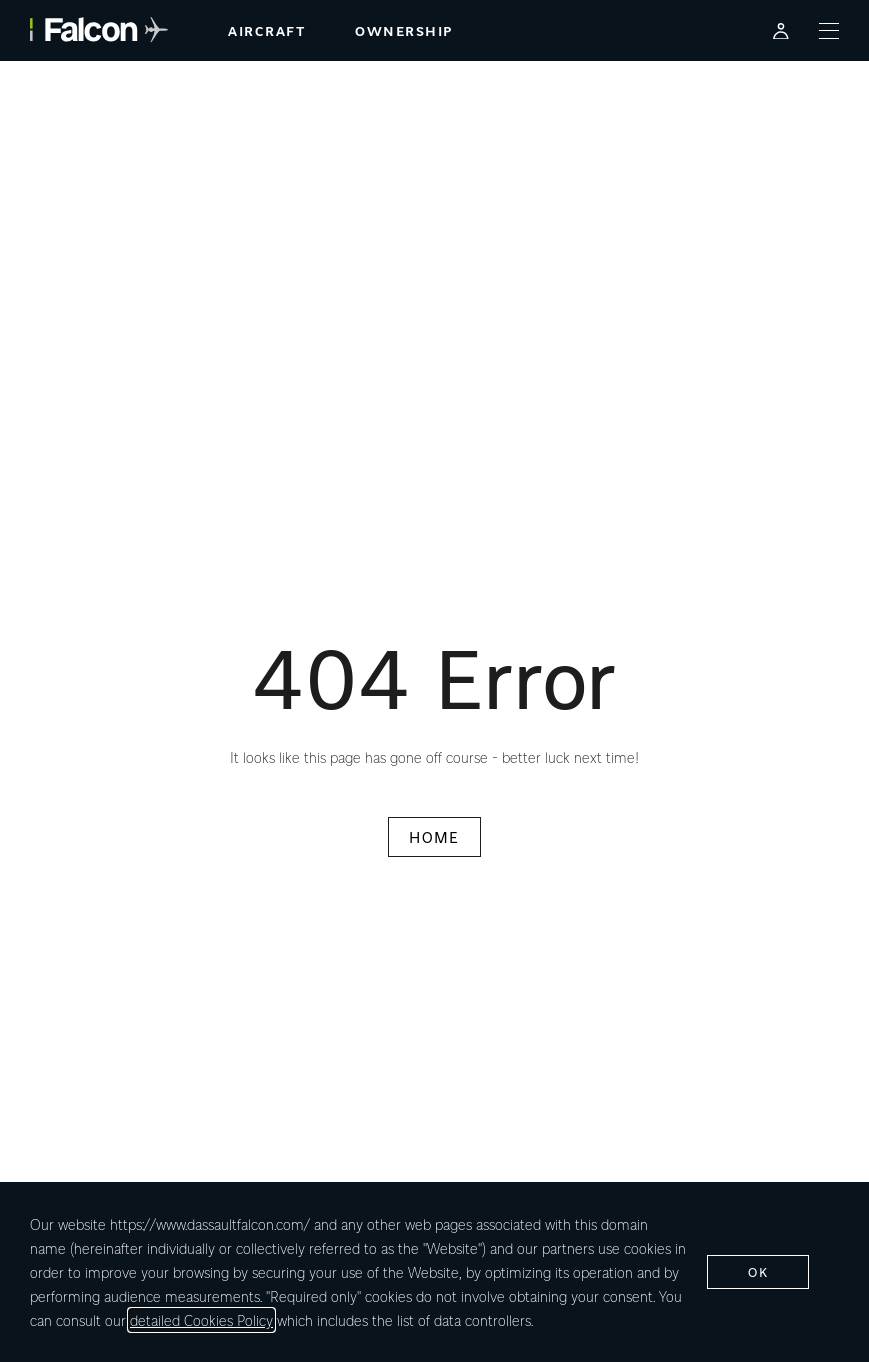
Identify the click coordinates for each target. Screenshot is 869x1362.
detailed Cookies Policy (201, 1320)
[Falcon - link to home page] (99, 30)
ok (758, 1271)
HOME (434, 837)
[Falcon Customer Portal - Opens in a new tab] (781, 30)
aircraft (266, 30)
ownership (404, 30)
